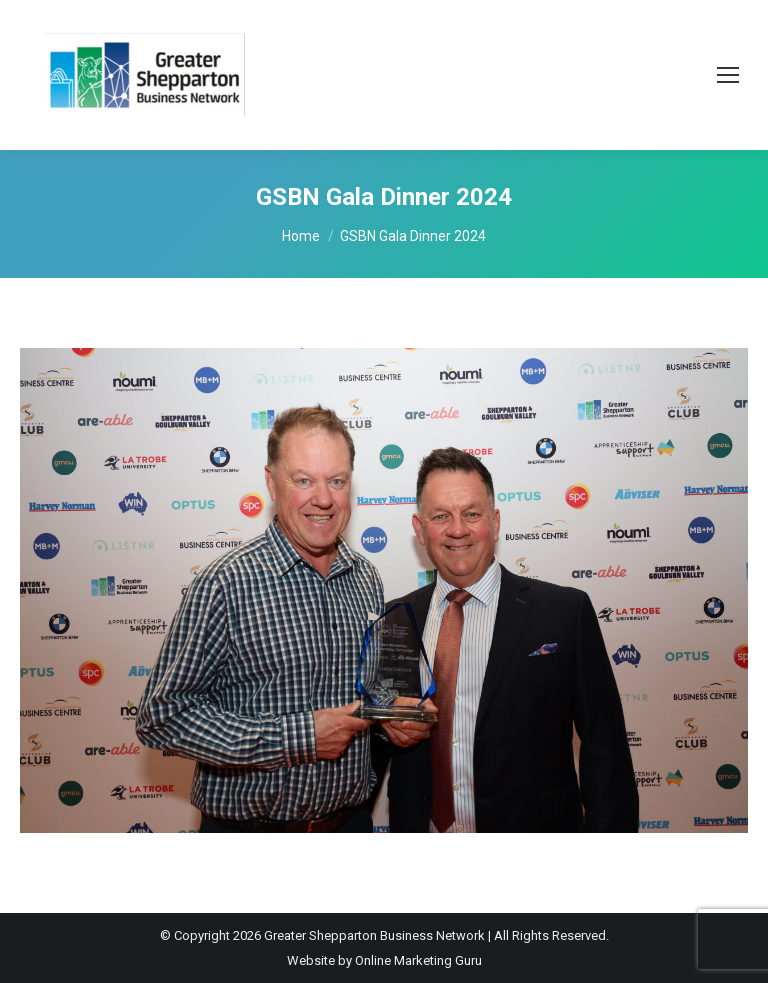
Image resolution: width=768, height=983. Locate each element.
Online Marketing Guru (418, 960)
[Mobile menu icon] (728, 75)
